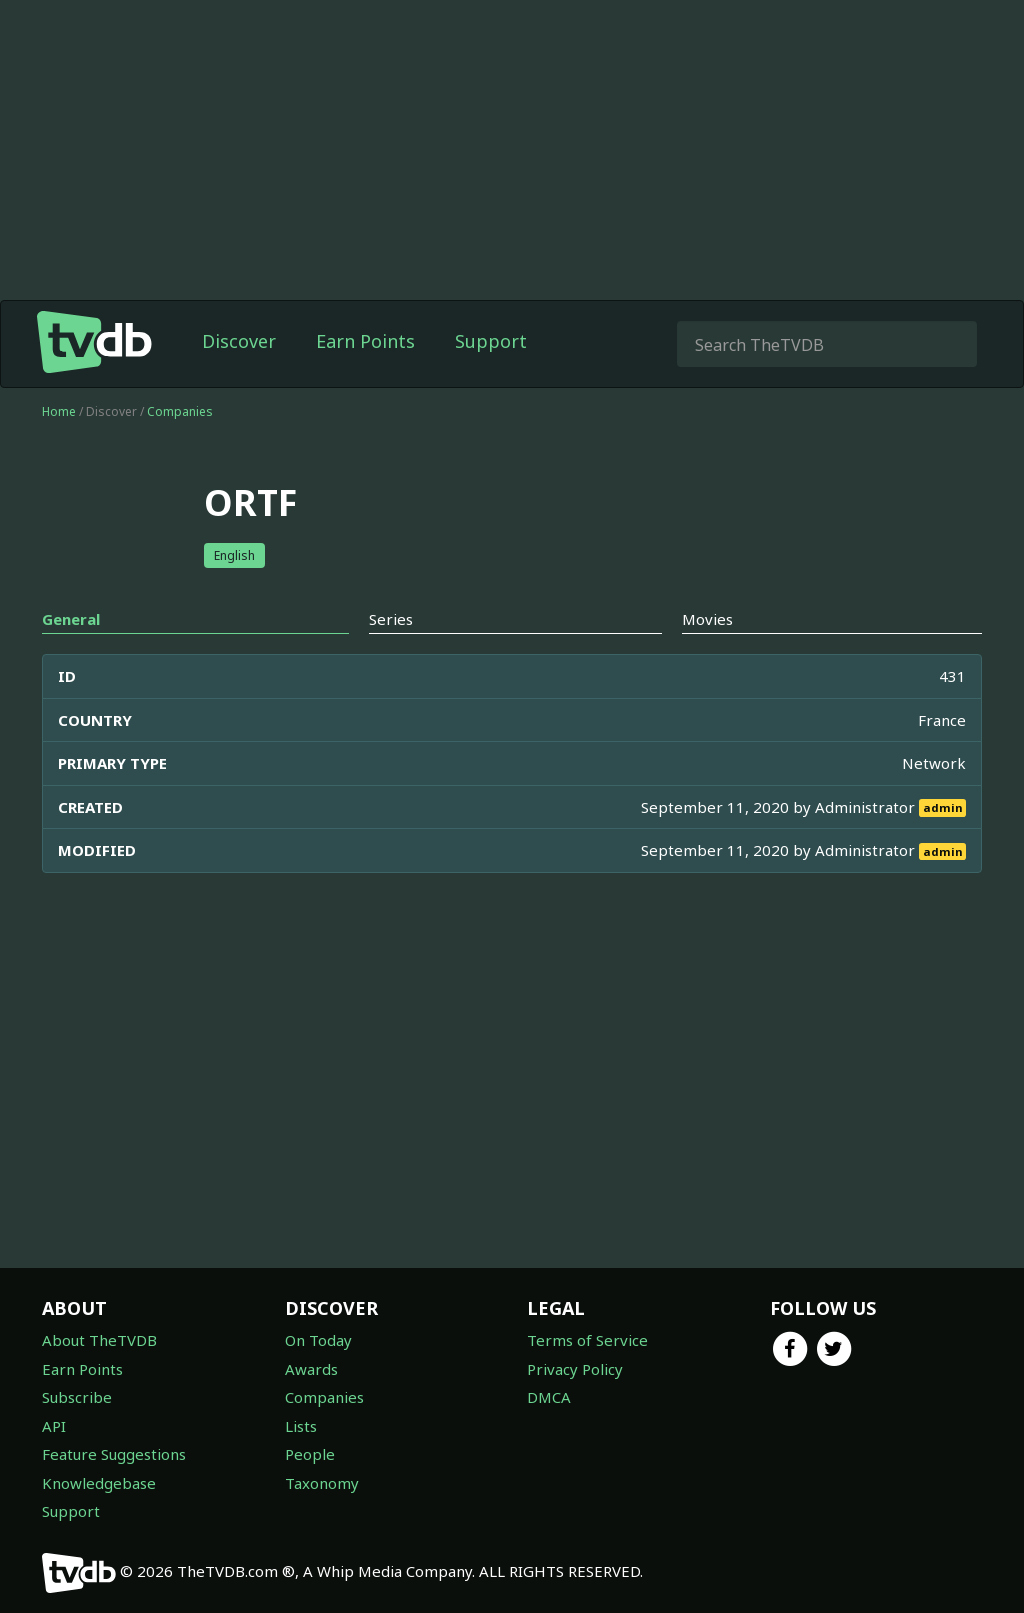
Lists (301, 1426)
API (54, 1426)
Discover (239, 341)
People (310, 1454)
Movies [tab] (707, 619)
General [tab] (71, 619)
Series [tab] (391, 619)
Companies (180, 411)
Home (59, 411)
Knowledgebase (99, 1483)
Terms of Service (587, 1340)
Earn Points (365, 341)
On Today (318, 1340)
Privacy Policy (575, 1369)
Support (491, 341)
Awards (311, 1369)
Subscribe (77, 1397)
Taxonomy (322, 1483)
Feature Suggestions (114, 1454)
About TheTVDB (99, 1340)
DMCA (549, 1397)
